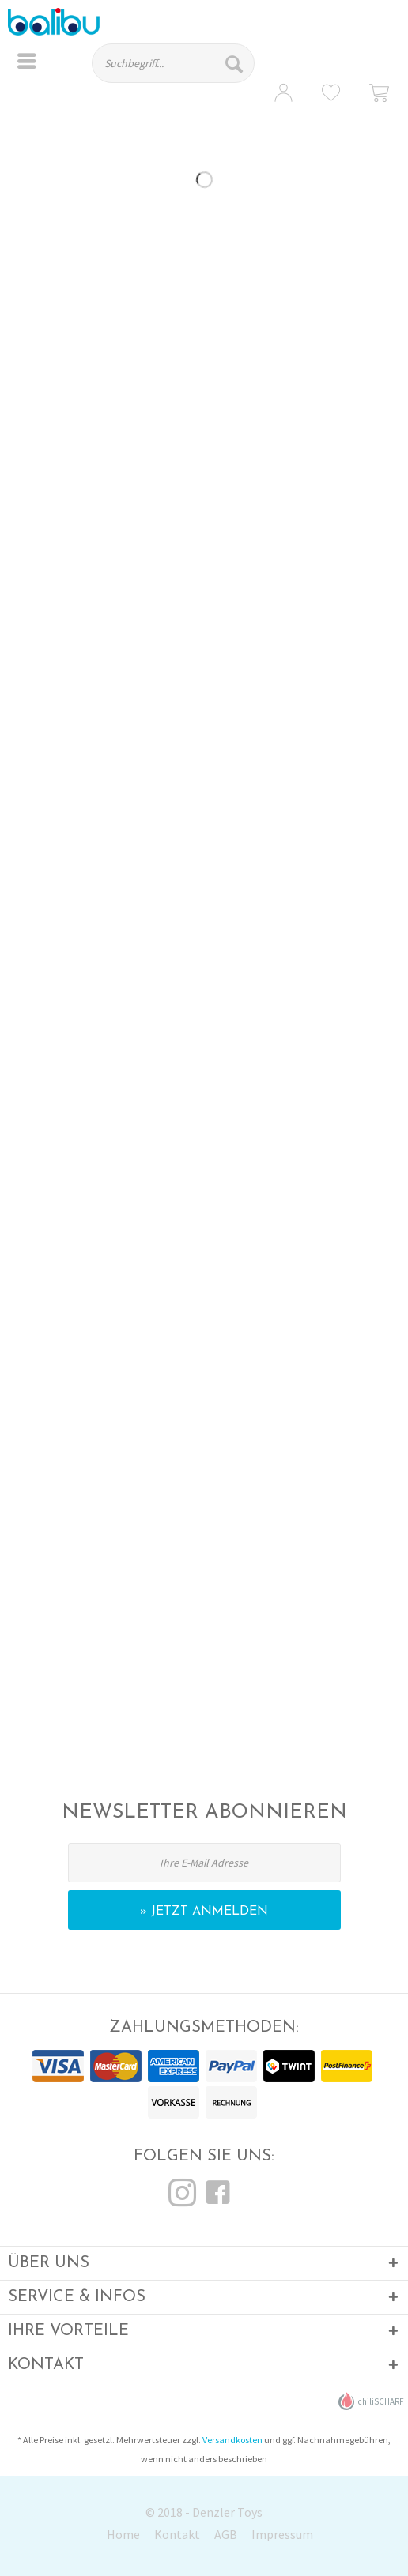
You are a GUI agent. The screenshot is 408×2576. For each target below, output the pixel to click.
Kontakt (177, 2534)
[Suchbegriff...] (173, 63)
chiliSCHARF (371, 2401)
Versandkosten (232, 2440)
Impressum (282, 2534)
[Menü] (27, 63)
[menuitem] (27, 63)
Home (123, 2534)
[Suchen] (236, 63)
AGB (225, 2534)
